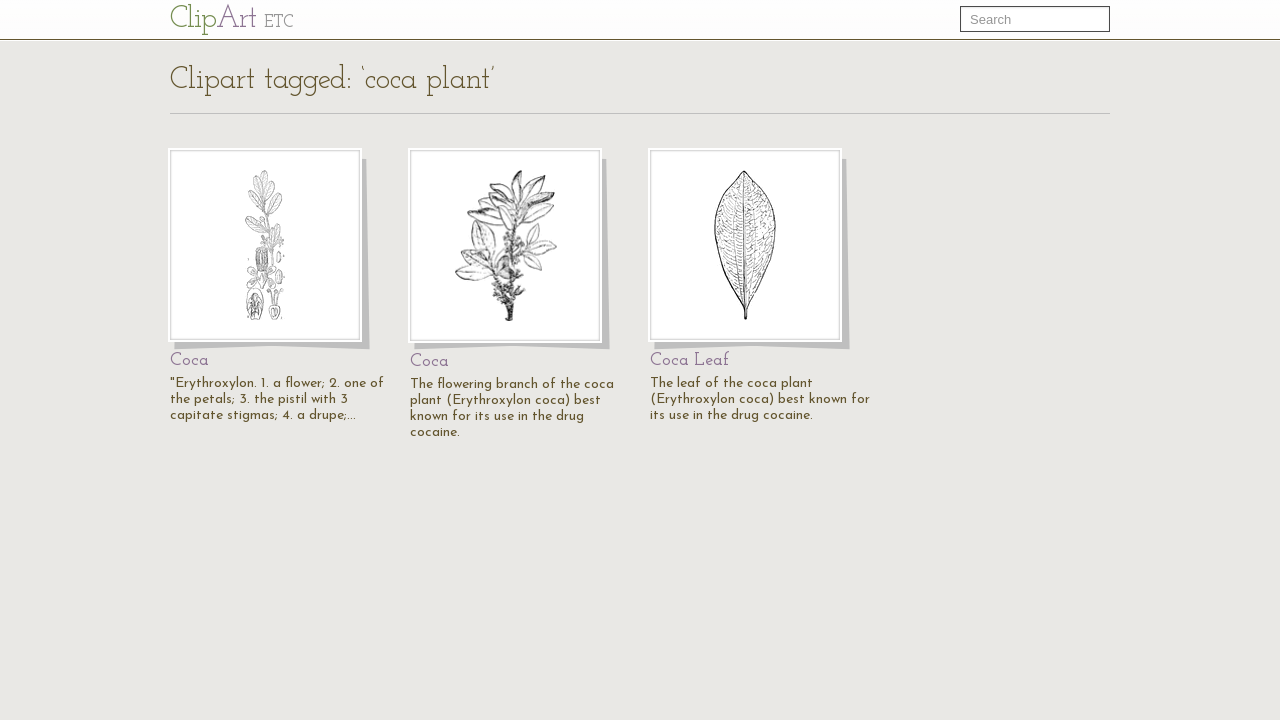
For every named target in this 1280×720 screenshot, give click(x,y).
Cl (231, 19)
